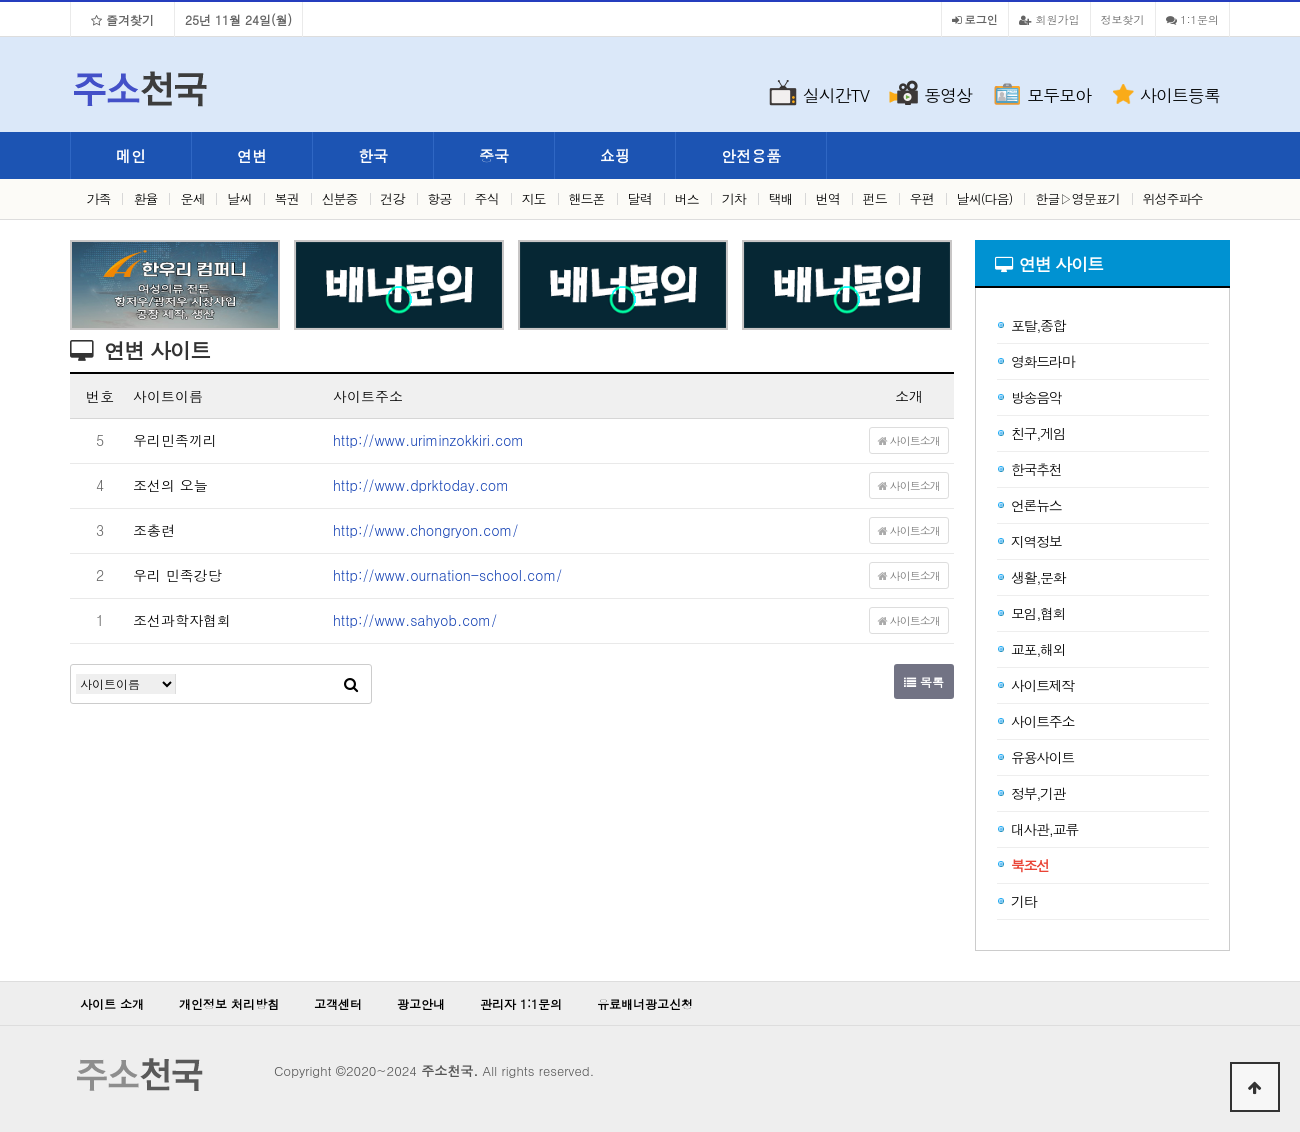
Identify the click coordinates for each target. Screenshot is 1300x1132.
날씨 (240, 198)
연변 (252, 155)
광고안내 (421, 1003)
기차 (734, 198)
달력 (640, 198)
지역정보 (1028, 541)
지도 (534, 198)
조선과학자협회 (182, 620)
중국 (494, 155)
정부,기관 (1030, 793)
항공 (440, 198)
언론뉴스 (1028, 505)
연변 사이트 (1061, 264)
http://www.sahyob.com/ (415, 620)
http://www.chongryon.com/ (425, 530)
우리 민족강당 (177, 575)
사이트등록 (1180, 95)
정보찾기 (1123, 19)
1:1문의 (1192, 19)
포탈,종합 (1030, 325)
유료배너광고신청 (645, 1003)
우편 (922, 198)
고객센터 (338, 1003)
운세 (192, 198)
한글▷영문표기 (1078, 198)
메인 (131, 155)
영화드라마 (1035, 361)
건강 (393, 198)
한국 (373, 155)
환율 (145, 198)
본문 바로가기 (0, 0)
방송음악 (1028, 397)
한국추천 (1028, 469)
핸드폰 (587, 198)
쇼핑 (615, 155)
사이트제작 (1035, 685)
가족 (98, 198)
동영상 (948, 95)
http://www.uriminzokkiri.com (428, 440)
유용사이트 (1035, 757)
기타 (1016, 901)
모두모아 (1059, 95)
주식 (487, 198)
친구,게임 (1030, 433)
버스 (687, 198)
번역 (828, 198)
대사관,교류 (1037, 829)
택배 (781, 198)
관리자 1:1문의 (521, 1003)
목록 (924, 681)
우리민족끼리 (175, 440)
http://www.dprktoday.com (421, 485)
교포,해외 (1030, 649)
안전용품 (751, 155)
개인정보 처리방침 (229, 1003)
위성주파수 (1173, 198)
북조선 (1022, 865)
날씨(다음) (985, 198)
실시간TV (836, 95)
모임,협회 (1030, 613)
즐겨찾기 (122, 19)
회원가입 (1049, 19)
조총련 (154, 530)
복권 (287, 198)
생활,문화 (1030, 577)
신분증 (340, 198)
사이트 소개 (112, 1003)
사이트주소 (1035, 721)
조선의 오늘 (170, 485)
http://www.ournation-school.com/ (447, 575)
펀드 (875, 198)
